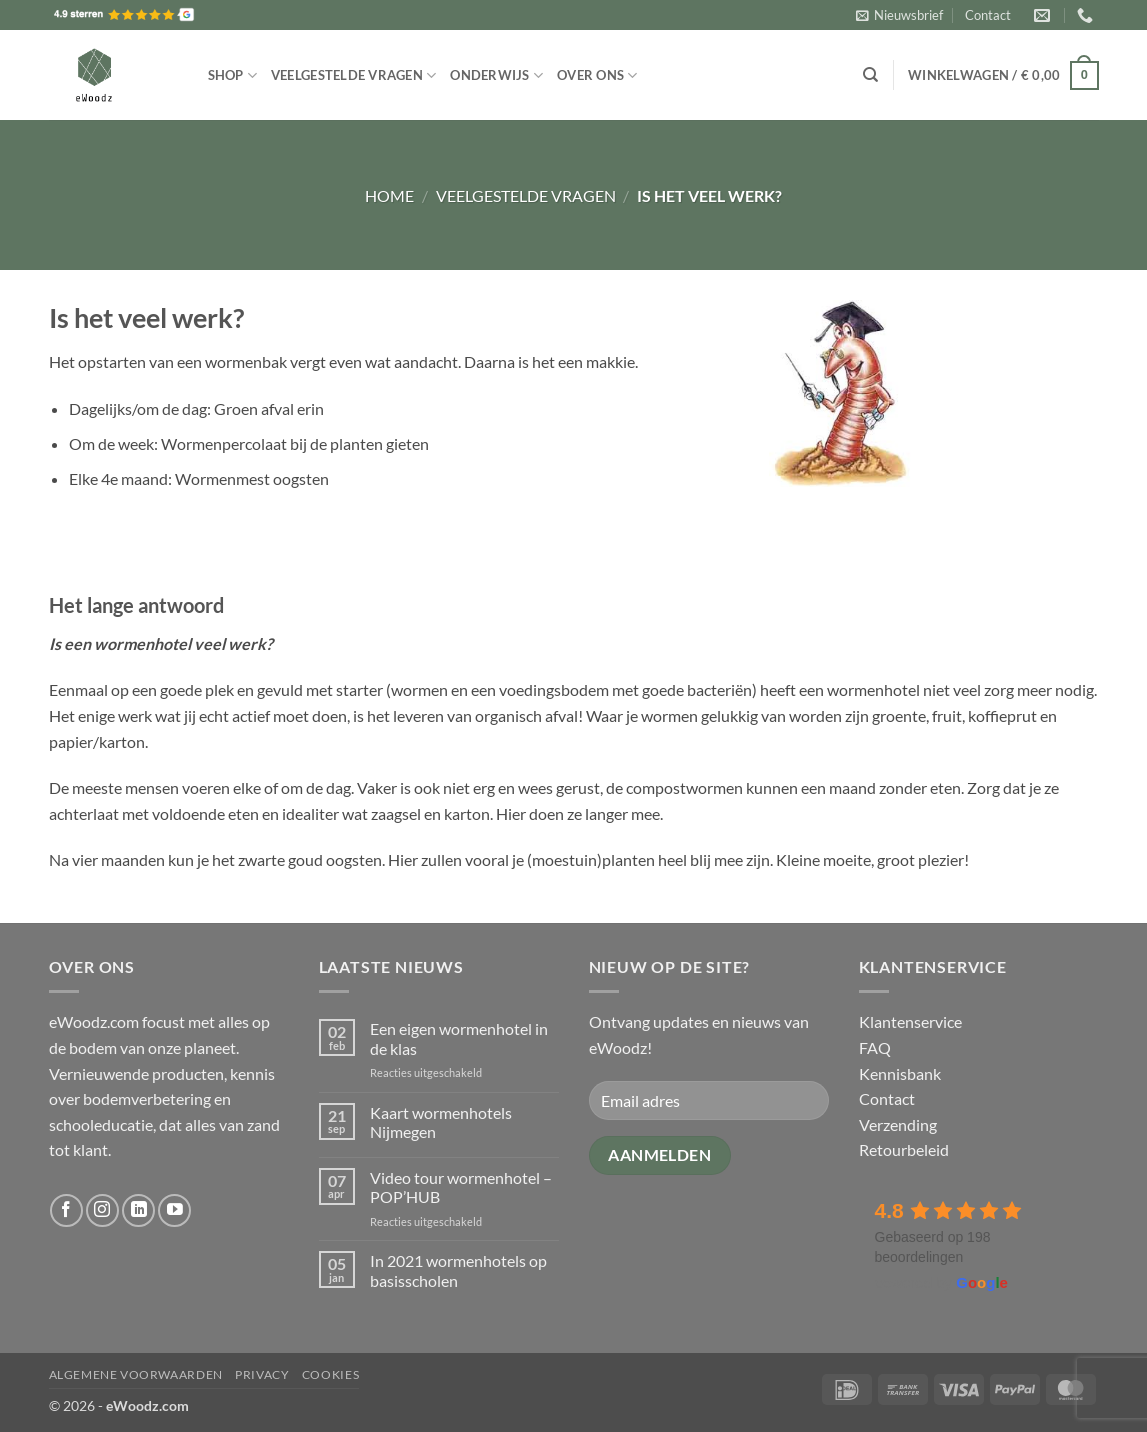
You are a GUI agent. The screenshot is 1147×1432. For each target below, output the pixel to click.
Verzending (898, 1124)
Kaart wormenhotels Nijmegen (441, 1122)
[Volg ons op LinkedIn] (138, 1210)
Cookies (330, 1374)
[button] (899, 15)
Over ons (597, 75)
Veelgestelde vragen (353, 75)
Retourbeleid (904, 1149)
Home (389, 195)
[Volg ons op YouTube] (174, 1210)
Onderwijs (496, 75)
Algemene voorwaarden (136, 1374)
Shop (232, 75)
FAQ (875, 1047)
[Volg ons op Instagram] (102, 1210)
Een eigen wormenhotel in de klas (459, 1038)
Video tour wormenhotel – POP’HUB (461, 1187)
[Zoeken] (870, 75)
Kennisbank (900, 1073)
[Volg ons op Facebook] (66, 1210)
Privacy (262, 1374)
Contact (988, 15)
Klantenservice (910, 1021)
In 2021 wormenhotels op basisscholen (458, 1270)
